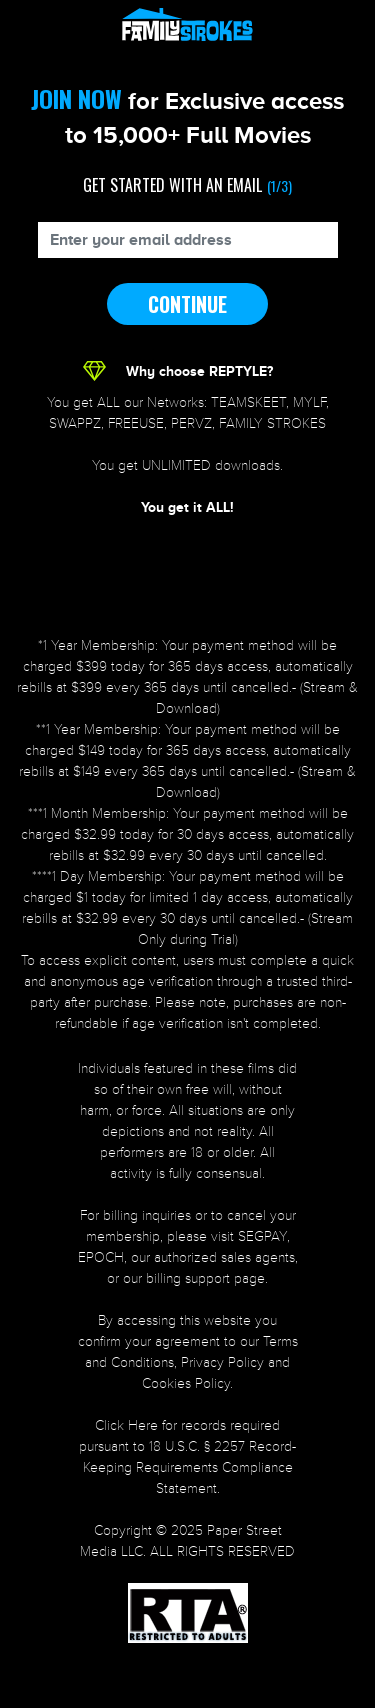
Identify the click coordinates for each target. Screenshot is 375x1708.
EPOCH (101, 1257)
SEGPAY (262, 1236)
